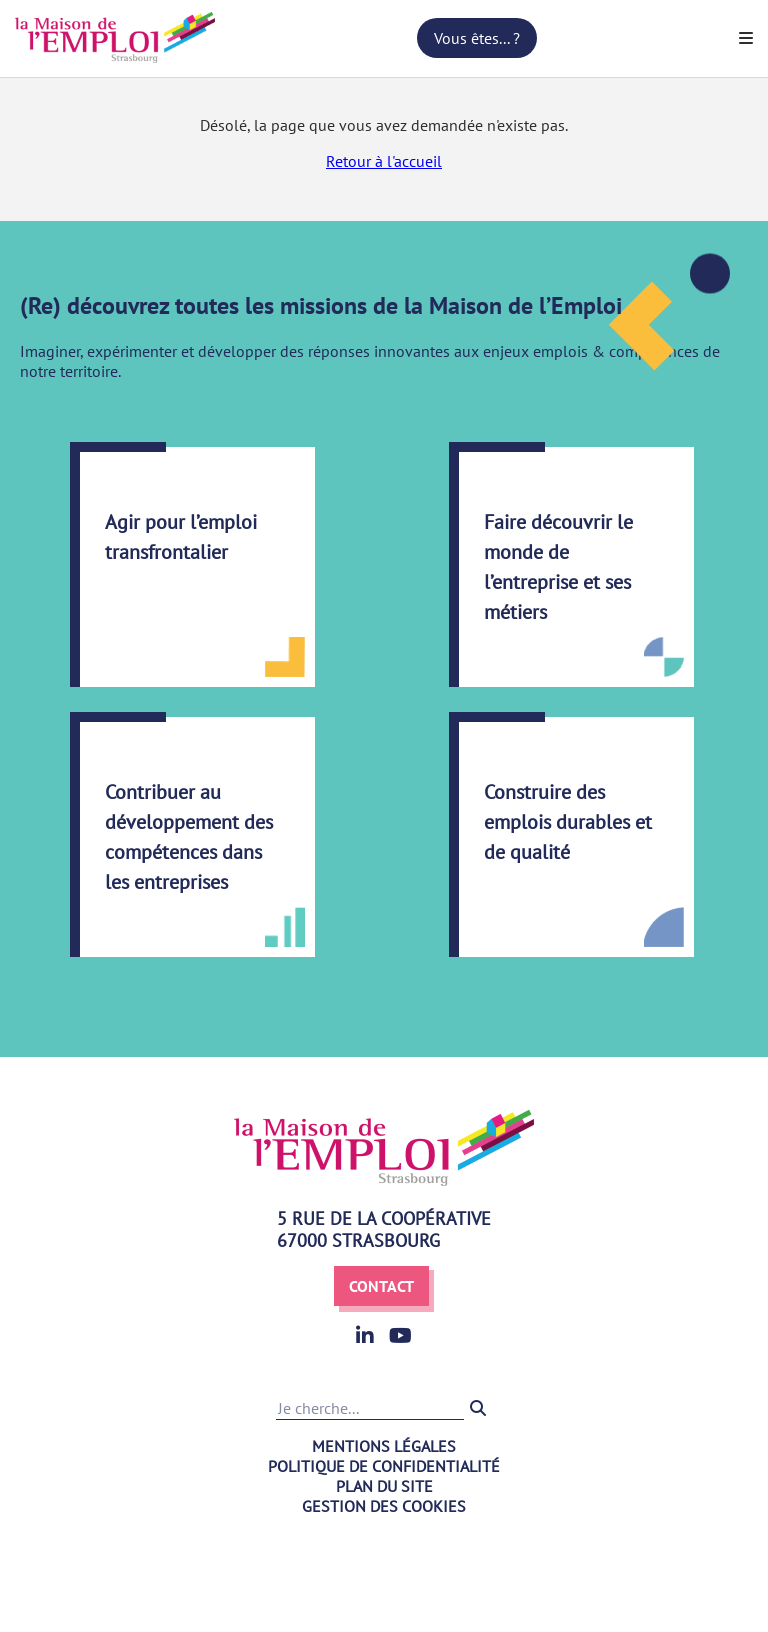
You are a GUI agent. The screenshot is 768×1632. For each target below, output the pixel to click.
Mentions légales (384, 1446)
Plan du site (384, 1486)
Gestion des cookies (384, 1506)
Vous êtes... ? (477, 38)
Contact (381, 1286)
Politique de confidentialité (384, 1466)
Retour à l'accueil (384, 161)
